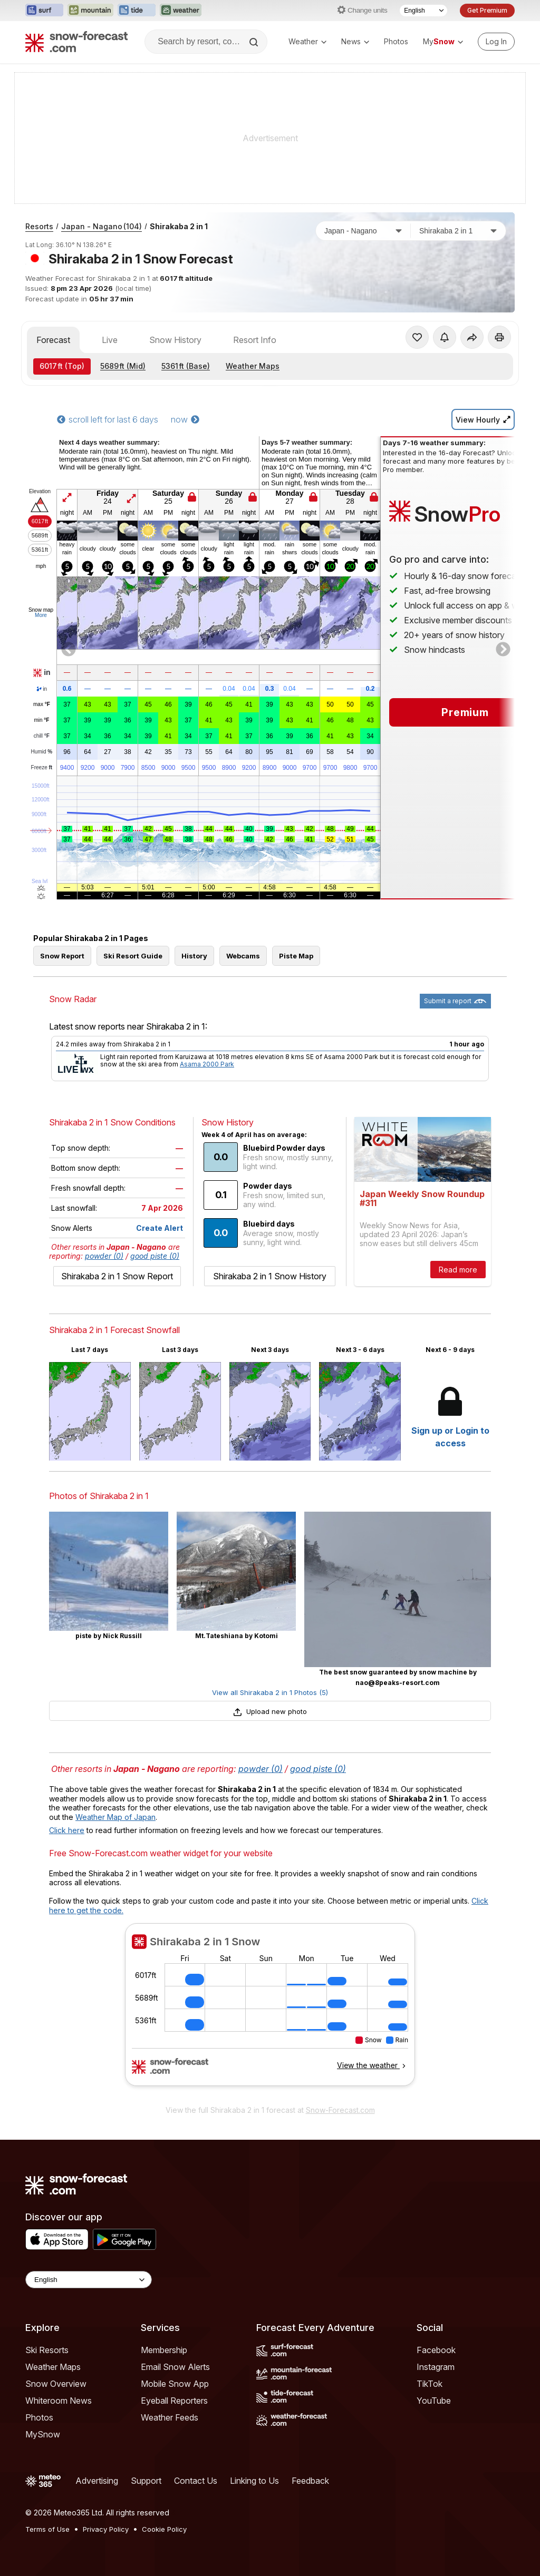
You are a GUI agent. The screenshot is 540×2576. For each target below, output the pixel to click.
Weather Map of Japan (115, 1817)
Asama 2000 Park (207, 1064)
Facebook (436, 2350)
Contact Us (195, 2480)
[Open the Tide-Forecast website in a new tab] (137, 10)
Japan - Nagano (101, 226)
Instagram (436, 2367)
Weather (307, 41)
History (194, 956)
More (41, 615)
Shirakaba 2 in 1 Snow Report (117, 1276)
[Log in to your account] (496, 42)
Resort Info (254, 340)
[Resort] (458, 230)
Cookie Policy (164, 2529)
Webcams (243, 956)
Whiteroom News (58, 2400)
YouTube (434, 2400)
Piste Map (296, 956)
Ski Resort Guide (132, 956)
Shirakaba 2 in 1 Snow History (269, 1276)
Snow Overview (55, 2383)
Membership (164, 2350)
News (355, 41)
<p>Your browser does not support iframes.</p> (270, 2011)
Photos (396, 41)
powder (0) (104, 1255)
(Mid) (123, 365)
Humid (42, 752)
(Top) (62, 365)
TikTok (429, 2383)
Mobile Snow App (175, 2383)
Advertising (96, 2480)
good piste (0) (154, 1255)
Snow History (175, 340)
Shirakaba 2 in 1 (179, 226)
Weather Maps (252, 365)
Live (110, 340)
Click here (66, 1830)
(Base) (185, 365)
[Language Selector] (423, 10)
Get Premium (487, 10)
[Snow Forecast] (76, 41)
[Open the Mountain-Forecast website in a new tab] (90, 10)
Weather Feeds (169, 2417)
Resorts (39, 226)
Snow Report (62, 956)
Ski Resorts (47, 2350)
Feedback (310, 2480)
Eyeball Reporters (174, 2400)
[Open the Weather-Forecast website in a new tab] (180, 10)
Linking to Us (254, 2480)
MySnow (42, 2434)
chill (42, 736)
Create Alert (159, 1227)
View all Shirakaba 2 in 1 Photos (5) (270, 1692)
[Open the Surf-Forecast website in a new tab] (44, 10)
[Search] (255, 42)
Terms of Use (47, 2529)
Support (146, 2480)
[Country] (363, 230)
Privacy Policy (106, 2529)
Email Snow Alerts (175, 2367)
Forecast (53, 340)
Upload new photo (270, 1711)
